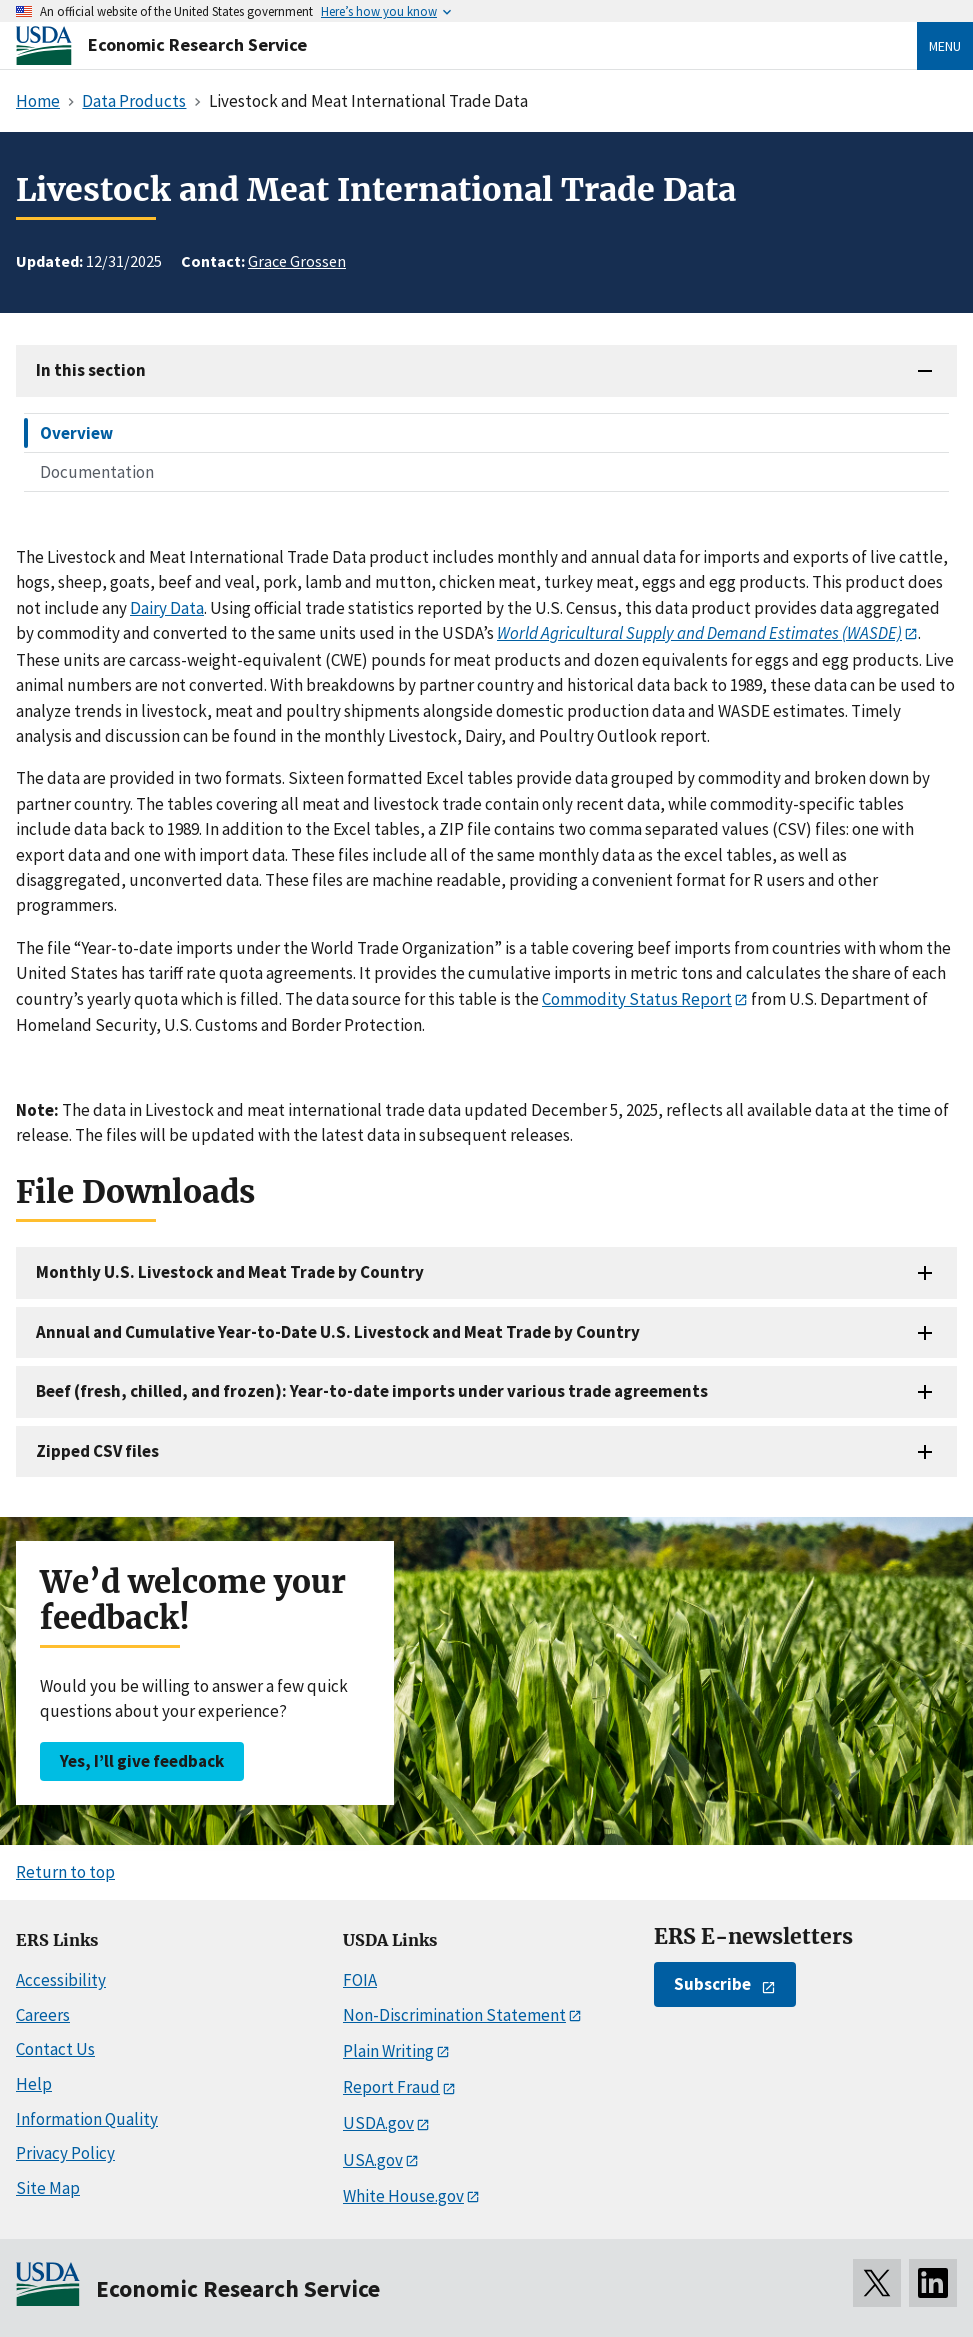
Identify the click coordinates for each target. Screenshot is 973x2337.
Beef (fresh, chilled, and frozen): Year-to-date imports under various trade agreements (372, 1391)
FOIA (360, 1980)
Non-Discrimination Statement (454, 2015)
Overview (76, 433)
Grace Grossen (297, 261)
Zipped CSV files (97, 1451)
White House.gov (403, 2196)
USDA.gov (378, 2123)
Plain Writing (388, 2051)
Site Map (48, 2188)
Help (34, 2084)
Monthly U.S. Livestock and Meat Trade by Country (230, 1272)
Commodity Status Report (637, 999)
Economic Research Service (197, 44)
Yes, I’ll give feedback (142, 1761)
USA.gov (373, 2160)
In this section (91, 370)
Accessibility (61, 1980)
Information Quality (87, 2119)
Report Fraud (391, 2087)
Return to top (65, 1872)
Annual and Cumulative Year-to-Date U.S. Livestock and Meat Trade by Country (338, 1332)
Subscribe (712, 1984)
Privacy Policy (65, 2153)
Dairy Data (167, 608)
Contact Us (55, 2049)
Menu (945, 46)
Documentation (97, 472)
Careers (43, 2015)
